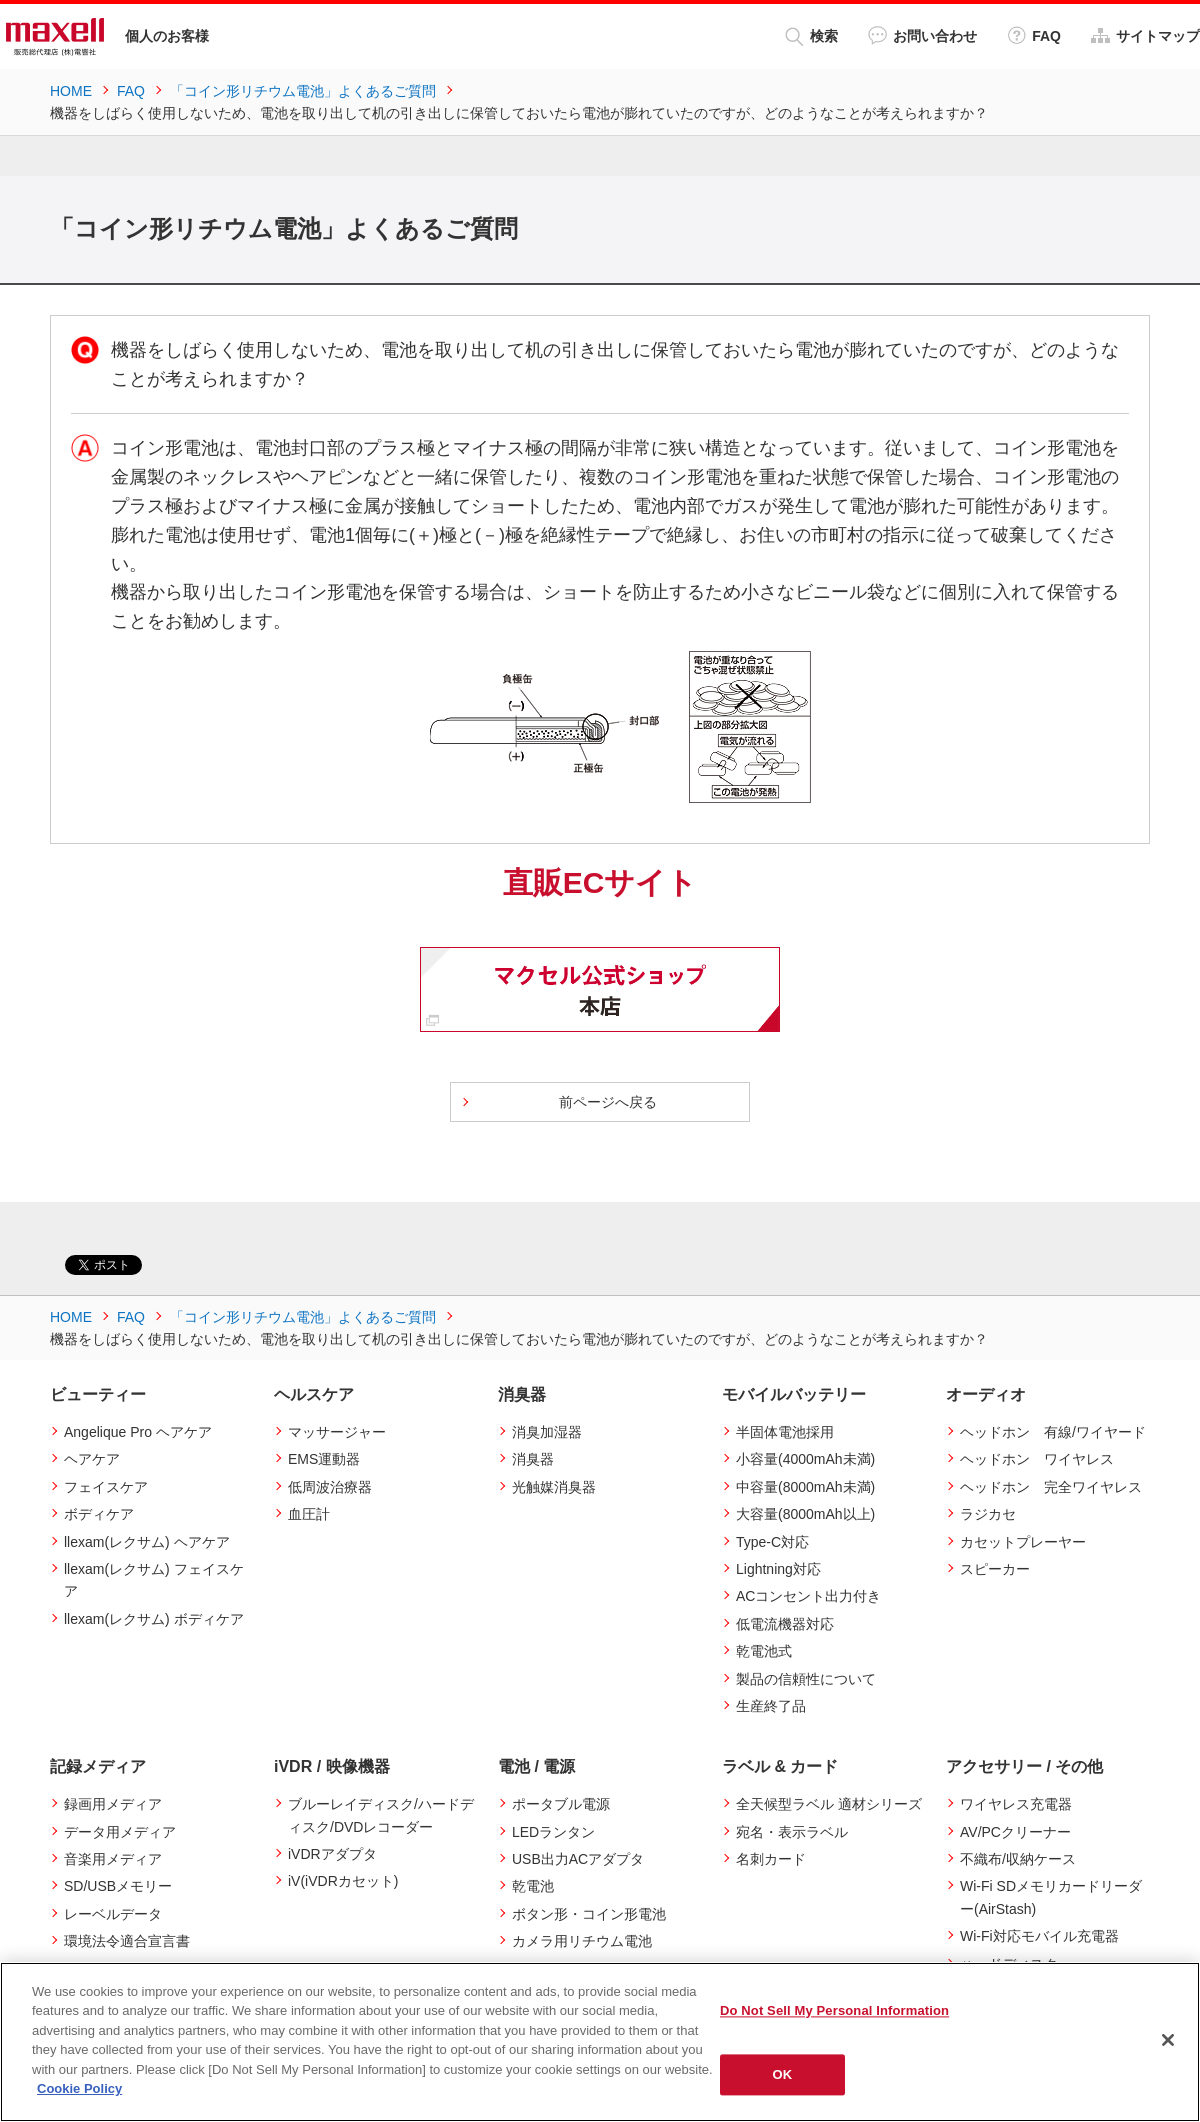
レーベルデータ (113, 1914)
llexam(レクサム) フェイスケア (154, 1580)
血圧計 (309, 1514)
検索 (811, 36)
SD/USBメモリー (118, 1886)
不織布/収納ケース (1018, 1859)
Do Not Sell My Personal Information (834, 2010)
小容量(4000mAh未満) (805, 1459)
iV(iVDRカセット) (343, 1881)
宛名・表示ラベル (792, 1832)
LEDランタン (553, 1832)
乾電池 (533, 1886)
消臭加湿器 (547, 1432)
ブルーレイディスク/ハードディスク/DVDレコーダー (381, 1815)
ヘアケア (92, 1459)
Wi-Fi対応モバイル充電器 (1039, 1936)
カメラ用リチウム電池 (582, 1941)
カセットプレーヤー (1023, 1542)
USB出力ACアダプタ (578, 1859)
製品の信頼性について (806, 1679)
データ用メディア (120, 1832)
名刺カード (771, 1859)
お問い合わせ (922, 35)
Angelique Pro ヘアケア (138, 1432)
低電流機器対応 (785, 1624)
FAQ (1034, 35)
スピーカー (995, 1569)
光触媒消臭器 (554, 1487)
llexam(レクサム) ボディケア (154, 1619)
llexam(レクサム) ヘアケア (147, 1542)
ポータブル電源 (561, 1804)
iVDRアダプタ (332, 1854)
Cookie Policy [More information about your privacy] (79, 2088)
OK (783, 2074)
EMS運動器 (324, 1459)
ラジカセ (988, 1514)
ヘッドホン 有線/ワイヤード (1053, 1432)
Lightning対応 (778, 1569)
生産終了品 (771, 1706)
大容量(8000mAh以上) (805, 1514)
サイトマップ (1145, 35)
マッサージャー (337, 1432)
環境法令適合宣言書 (127, 1941)
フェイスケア (106, 1487)
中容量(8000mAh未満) (805, 1487)
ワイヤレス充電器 (1016, 1804)
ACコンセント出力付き (808, 1596)
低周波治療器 (330, 1487)
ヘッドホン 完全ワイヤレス (1051, 1487)
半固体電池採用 (785, 1432)
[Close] (1168, 2040)
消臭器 (533, 1459)
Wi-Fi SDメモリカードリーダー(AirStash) (1051, 1897)
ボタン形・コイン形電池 (589, 1914)
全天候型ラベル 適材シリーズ (829, 1804)
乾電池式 (764, 1651)
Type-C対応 (772, 1542)
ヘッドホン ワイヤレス (1037, 1459)
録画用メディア (113, 1804)
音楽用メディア (113, 1859)
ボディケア (99, 1514)
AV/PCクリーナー (1015, 1832)
